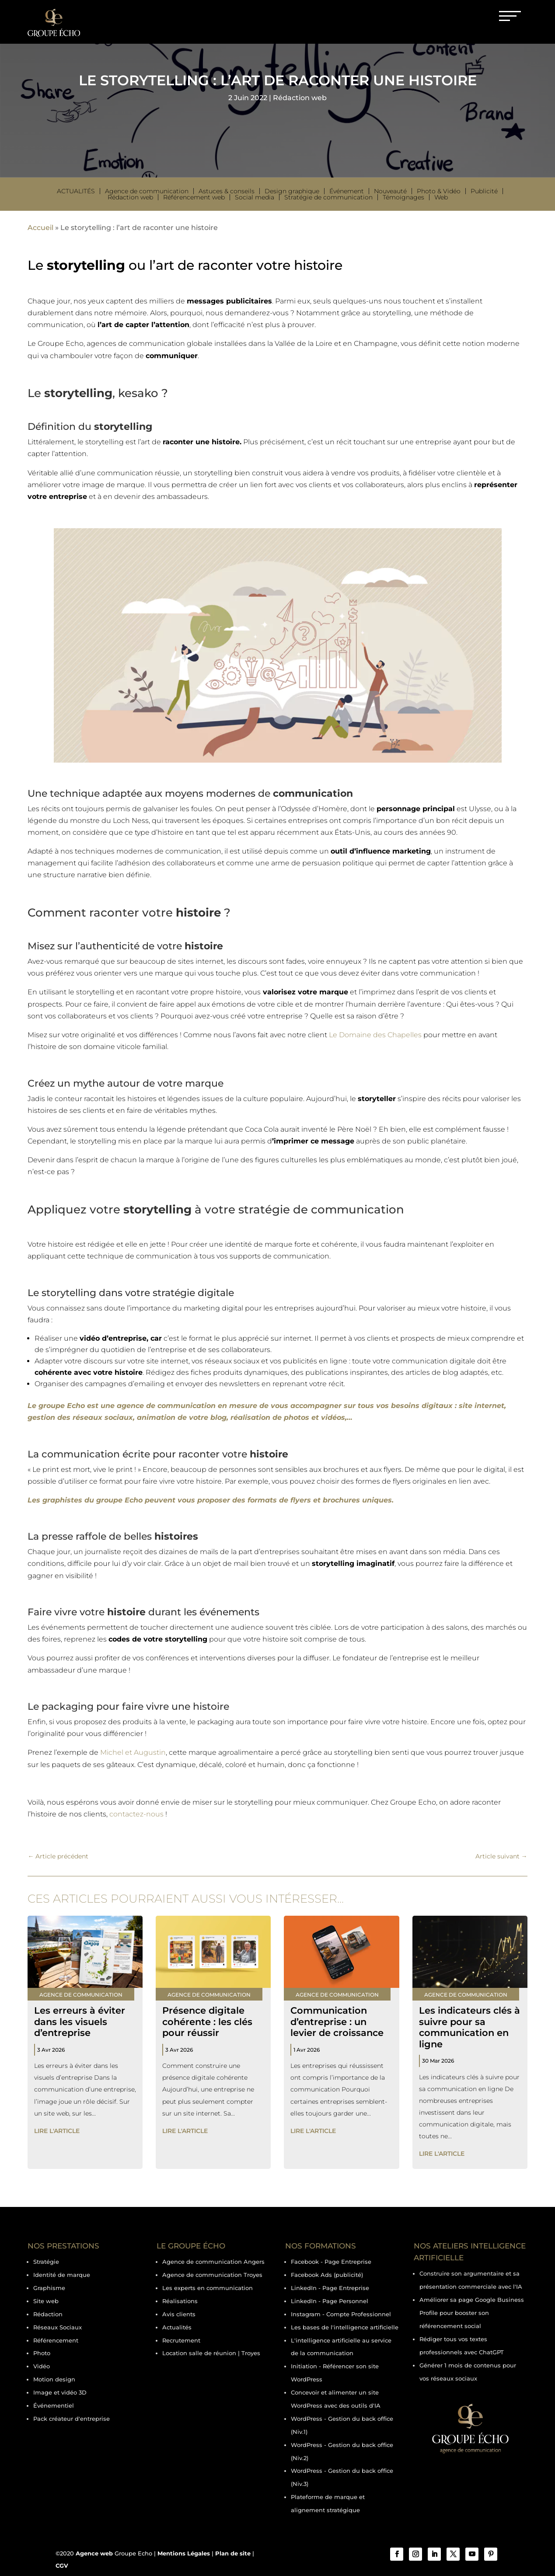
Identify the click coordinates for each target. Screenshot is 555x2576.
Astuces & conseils (227, 191)
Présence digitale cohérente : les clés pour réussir (207, 2021)
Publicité (484, 191)
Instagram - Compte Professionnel (341, 2314)
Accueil (40, 227)
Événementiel (53, 2405)
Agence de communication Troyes (212, 2274)
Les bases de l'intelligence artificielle (344, 2327)
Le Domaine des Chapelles (375, 1035)
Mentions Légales (183, 2553)
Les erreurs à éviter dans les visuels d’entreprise (79, 2021)
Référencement (55, 2340)
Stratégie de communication (328, 197)
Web (441, 197)
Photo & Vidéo (439, 191)
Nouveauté (390, 191)
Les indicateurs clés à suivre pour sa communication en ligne (469, 2027)
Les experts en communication (207, 2287)
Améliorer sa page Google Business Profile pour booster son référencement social (471, 2312)
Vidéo (41, 2366)
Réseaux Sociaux (57, 2327)
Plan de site (233, 2553)
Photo (41, 2352)
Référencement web (194, 197)
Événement (346, 191)
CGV (62, 2565)
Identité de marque (61, 2274)
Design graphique (292, 191)
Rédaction (48, 2314)
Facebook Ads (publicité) (327, 2274)
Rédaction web (300, 98)
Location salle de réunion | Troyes (211, 2352)
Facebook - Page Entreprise (331, 2261)
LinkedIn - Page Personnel (329, 2300)
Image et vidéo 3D (60, 2392)
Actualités (76, 191)
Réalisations (180, 2300)
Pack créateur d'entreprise (71, 2418)
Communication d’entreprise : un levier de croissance (337, 2021)
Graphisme (49, 2287)
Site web (46, 2300)
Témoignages (403, 197)
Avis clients (178, 2314)
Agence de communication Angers (213, 2261)
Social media (254, 197)
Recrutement (181, 2340)
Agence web (94, 2553)
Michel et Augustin (133, 1752)
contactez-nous (136, 1814)
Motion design (54, 2379)
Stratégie (46, 2261)
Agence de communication (146, 191)
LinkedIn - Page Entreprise (330, 2287)
